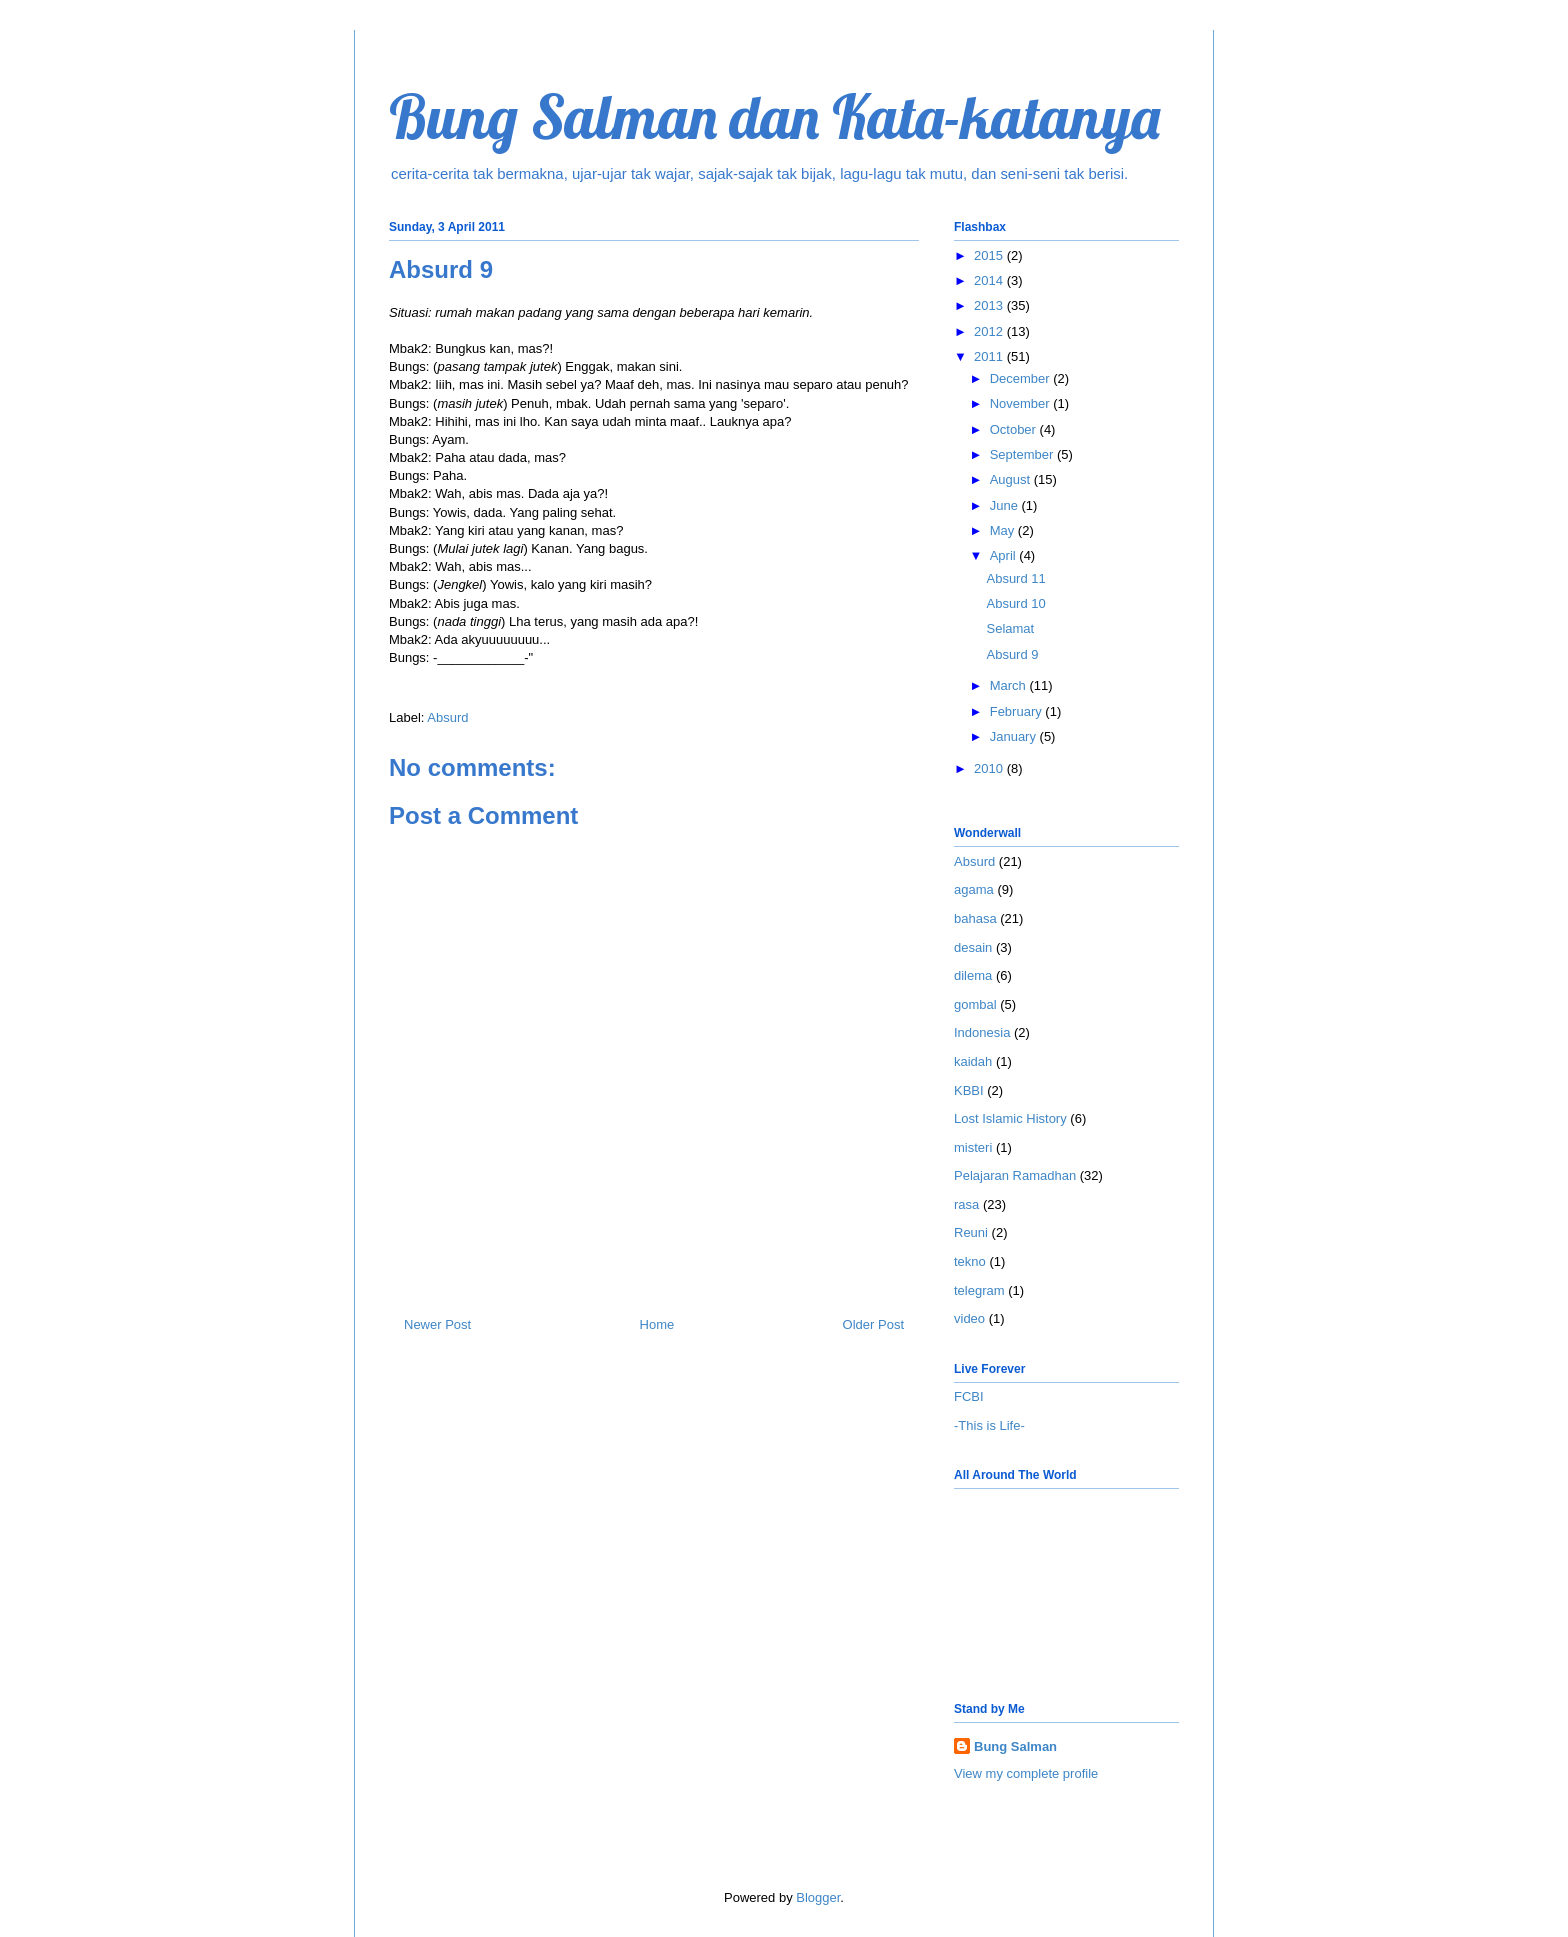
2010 (990, 768)
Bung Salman (1015, 1746)
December (1022, 378)
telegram (979, 1290)
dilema (973, 975)
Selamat (1010, 628)
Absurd (447, 717)
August (1012, 479)
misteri (973, 1147)
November (1022, 403)
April (1005, 555)
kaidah (973, 1061)
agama (974, 889)
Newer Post (437, 1324)
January (1015, 736)
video (969, 1318)
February (1018, 711)
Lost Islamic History (1010, 1118)
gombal (975, 1004)
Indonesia (982, 1032)
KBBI (969, 1090)
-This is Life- (989, 1425)
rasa (966, 1204)
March (1010, 685)
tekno (970, 1261)
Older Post (873, 1324)
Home (657, 1324)
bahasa (975, 918)
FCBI (969, 1396)
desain (973, 947)
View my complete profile (1026, 1773)
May (1004, 530)
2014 (990, 280)
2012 (990, 331)
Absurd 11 (1015, 578)
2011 (990, 356)
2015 (990, 255)
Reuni (971, 1232)
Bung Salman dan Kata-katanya (774, 116)
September (1023, 454)
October (1015, 429)
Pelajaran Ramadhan (1015, 1175)
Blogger (818, 1897)
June (1006, 505)
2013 (990, 305)
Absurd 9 (1012, 654)
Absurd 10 (1015, 603)
